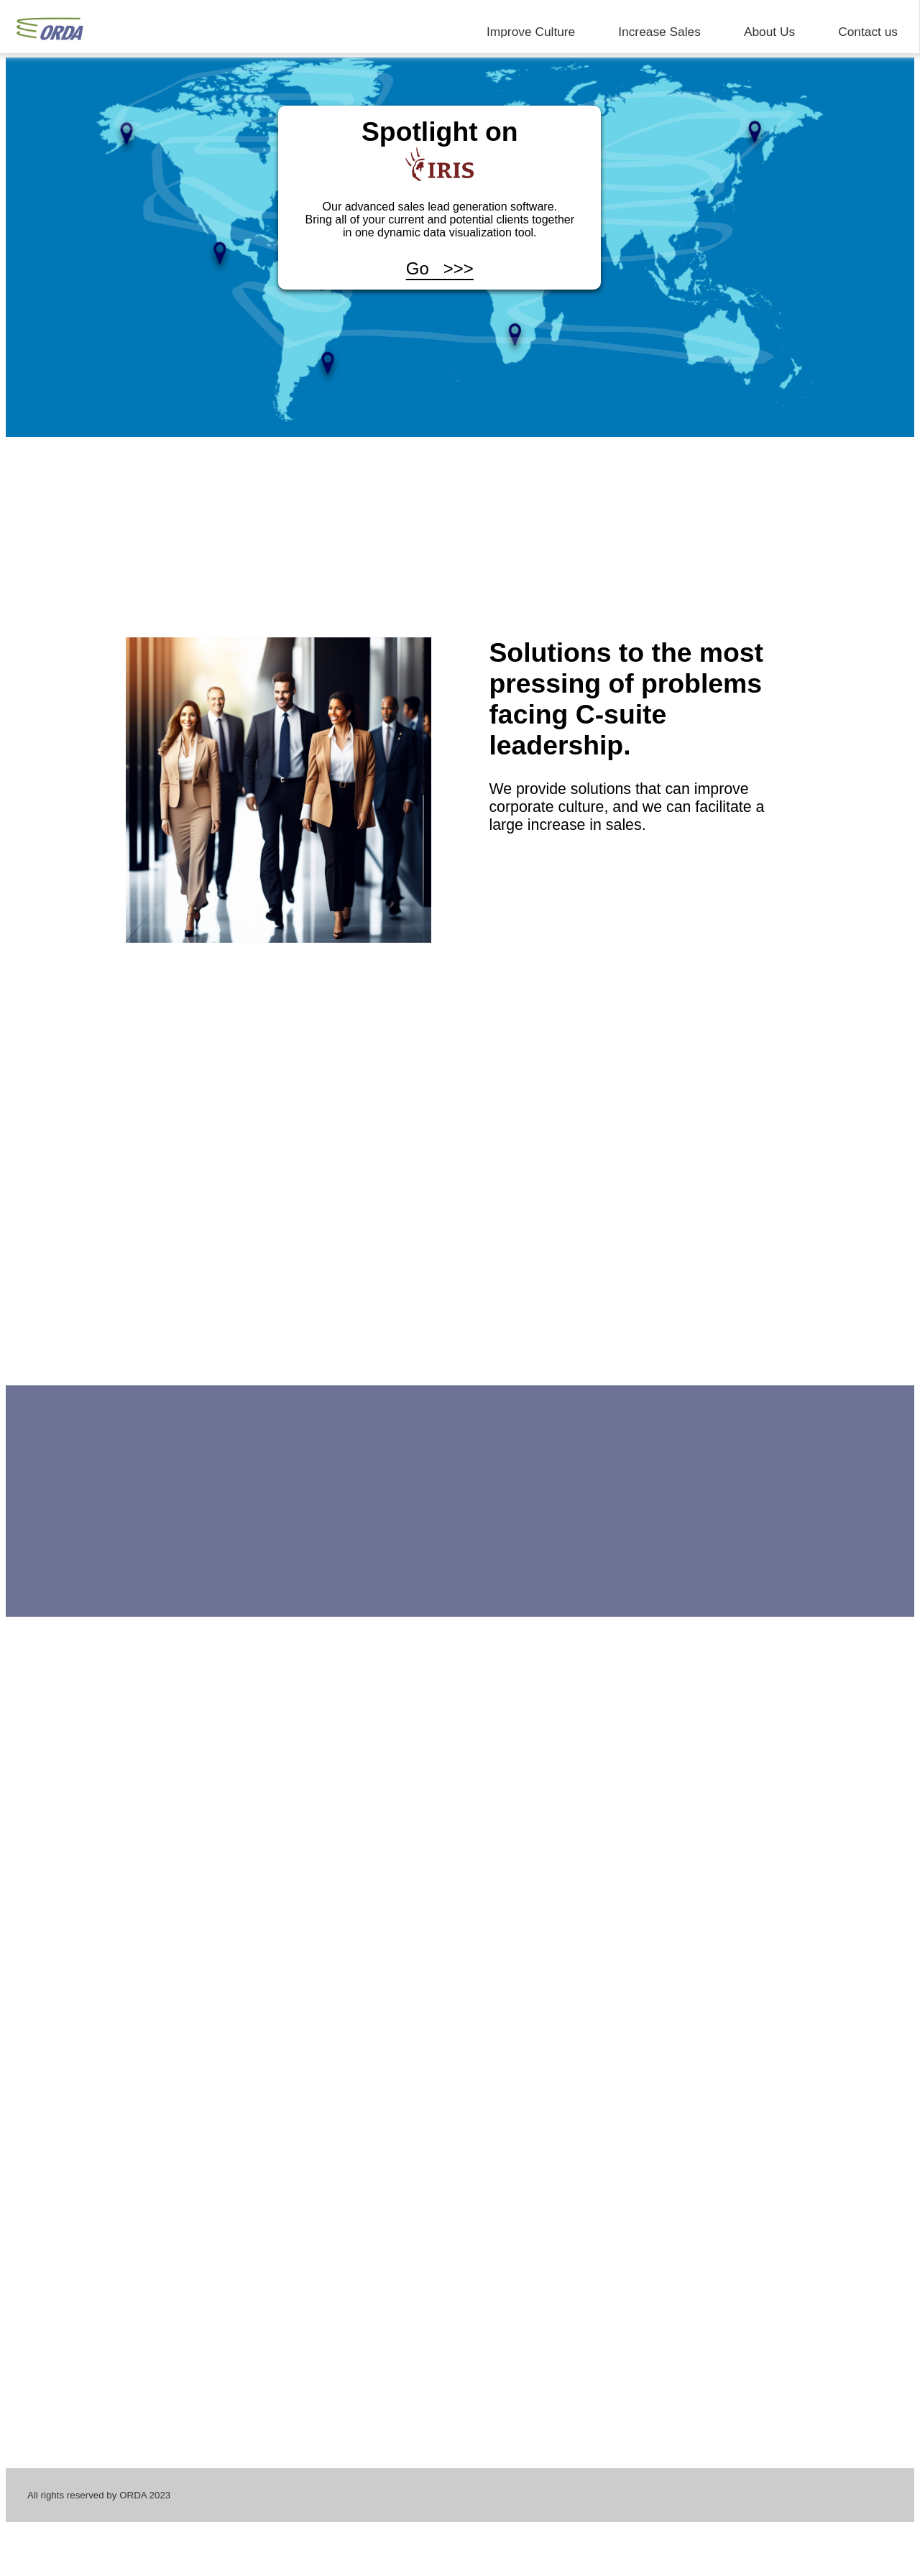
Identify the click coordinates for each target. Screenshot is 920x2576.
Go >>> (440, 268)
